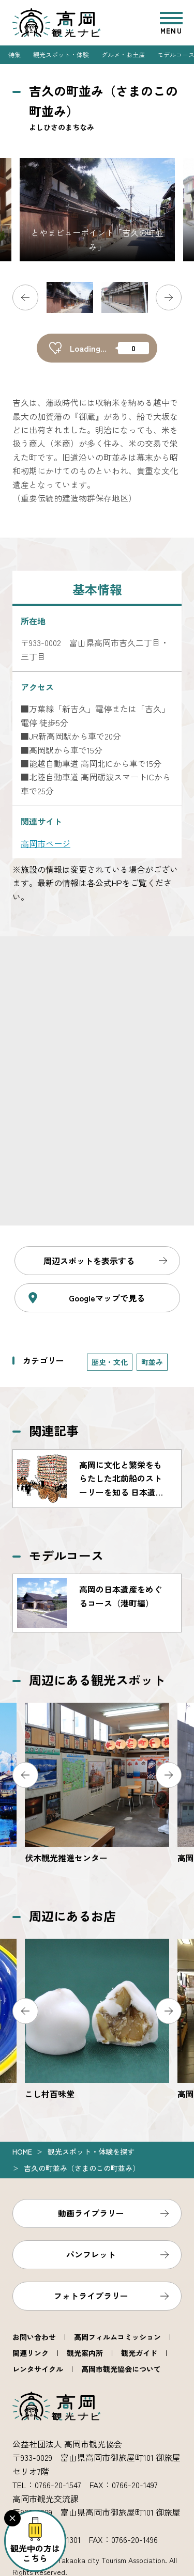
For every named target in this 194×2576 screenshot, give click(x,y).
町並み (152, 1362)
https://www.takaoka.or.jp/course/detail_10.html (97, 1603)
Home (22, 2151)
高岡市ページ (45, 843)
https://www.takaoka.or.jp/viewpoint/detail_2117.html (97, 1783)
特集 (14, 54)
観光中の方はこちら (35, 2553)
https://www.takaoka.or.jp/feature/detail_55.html (97, 1478)
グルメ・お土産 (123, 54)
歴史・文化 (110, 1362)
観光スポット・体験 (61, 54)
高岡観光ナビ (56, 22)
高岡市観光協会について (121, 2369)
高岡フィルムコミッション (117, 2337)
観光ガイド (139, 2353)
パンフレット (91, 2254)
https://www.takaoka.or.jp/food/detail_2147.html (97, 2019)
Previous (25, 297)
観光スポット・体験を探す (91, 2151)
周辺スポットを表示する (89, 1260)
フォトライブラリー (91, 2295)
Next (169, 297)
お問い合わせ (34, 2337)
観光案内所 (85, 2353)
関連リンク (30, 2353)
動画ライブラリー (91, 2213)
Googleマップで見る (107, 1298)
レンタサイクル (37, 2369)
